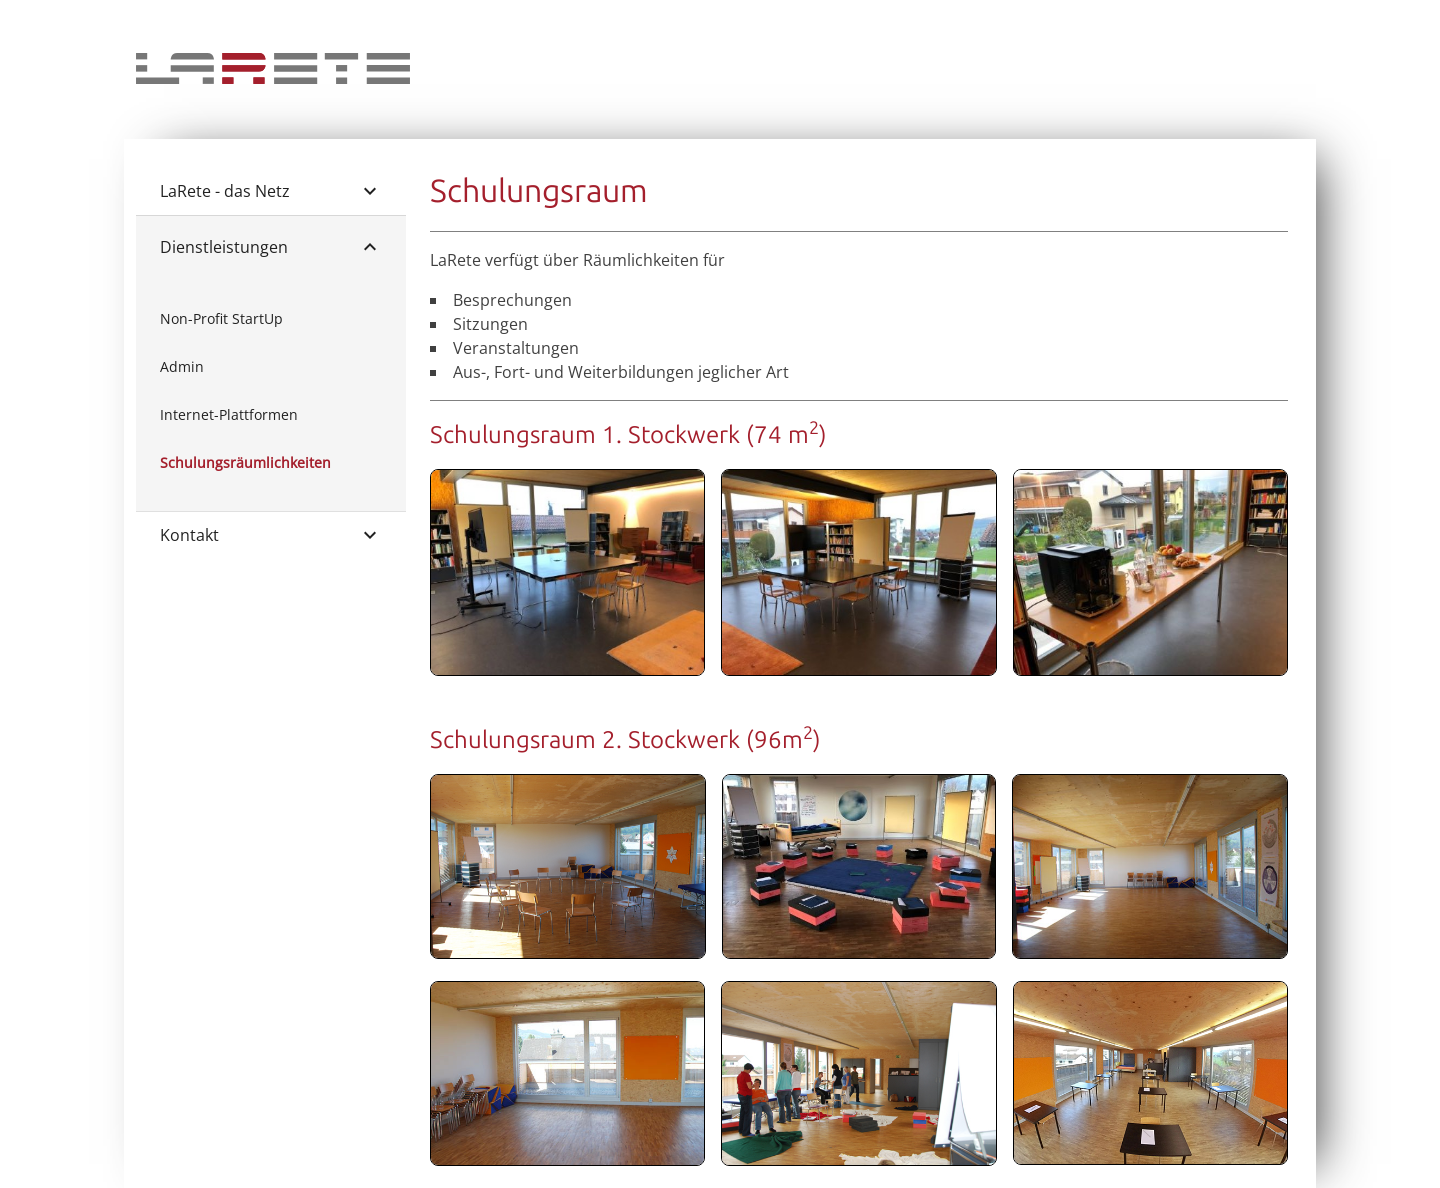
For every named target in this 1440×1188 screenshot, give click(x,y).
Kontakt (271, 535)
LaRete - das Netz (271, 191)
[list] (271, 391)
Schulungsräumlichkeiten (245, 462)
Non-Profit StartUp (221, 318)
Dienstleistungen (271, 247)
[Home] (273, 78)
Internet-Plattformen (229, 414)
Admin (182, 366)
